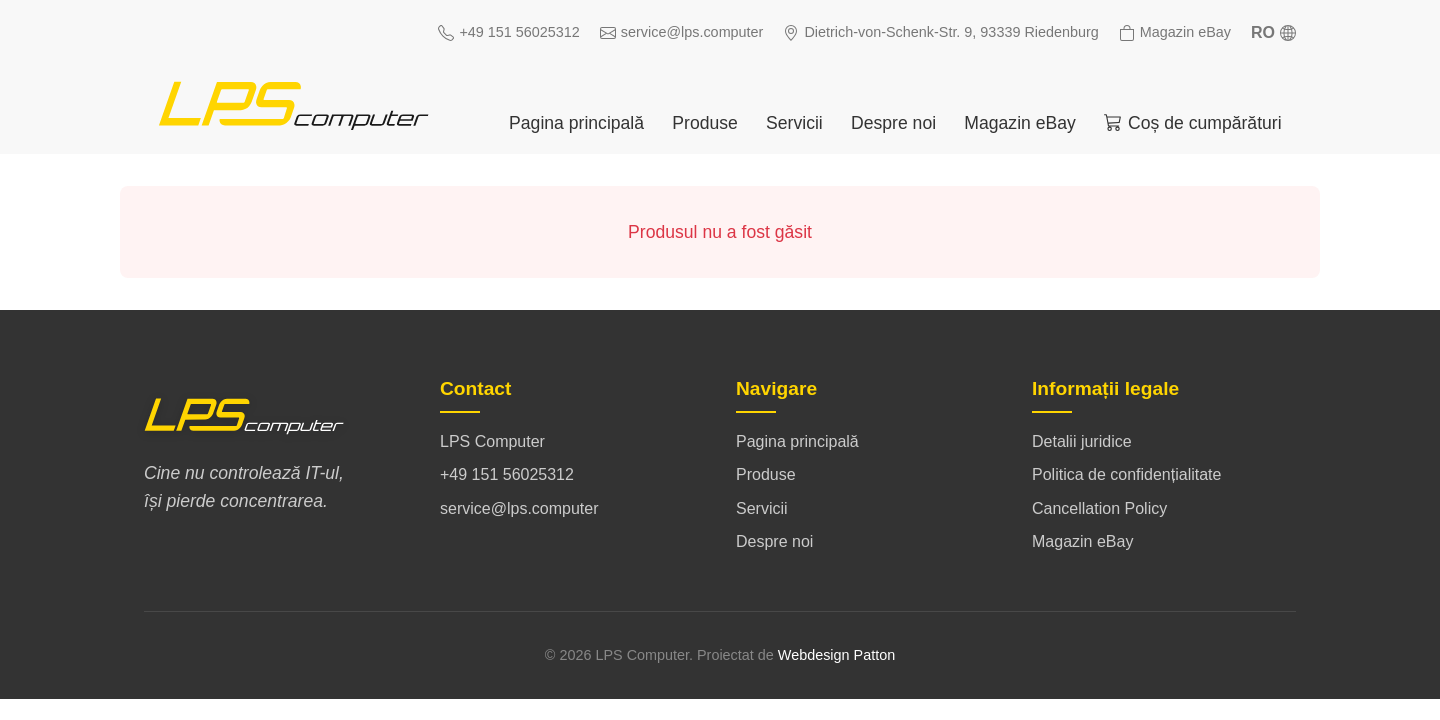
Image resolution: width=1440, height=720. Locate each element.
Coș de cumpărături (1193, 123)
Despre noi (893, 123)
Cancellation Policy (1099, 508)
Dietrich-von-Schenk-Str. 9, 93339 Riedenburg (940, 32)
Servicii (794, 123)
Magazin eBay (1175, 32)
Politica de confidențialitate (1126, 474)
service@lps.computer (682, 32)
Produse (705, 123)
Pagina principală (576, 123)
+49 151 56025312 (508, 32)
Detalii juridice (1082, 441)
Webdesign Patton (836, 655)
